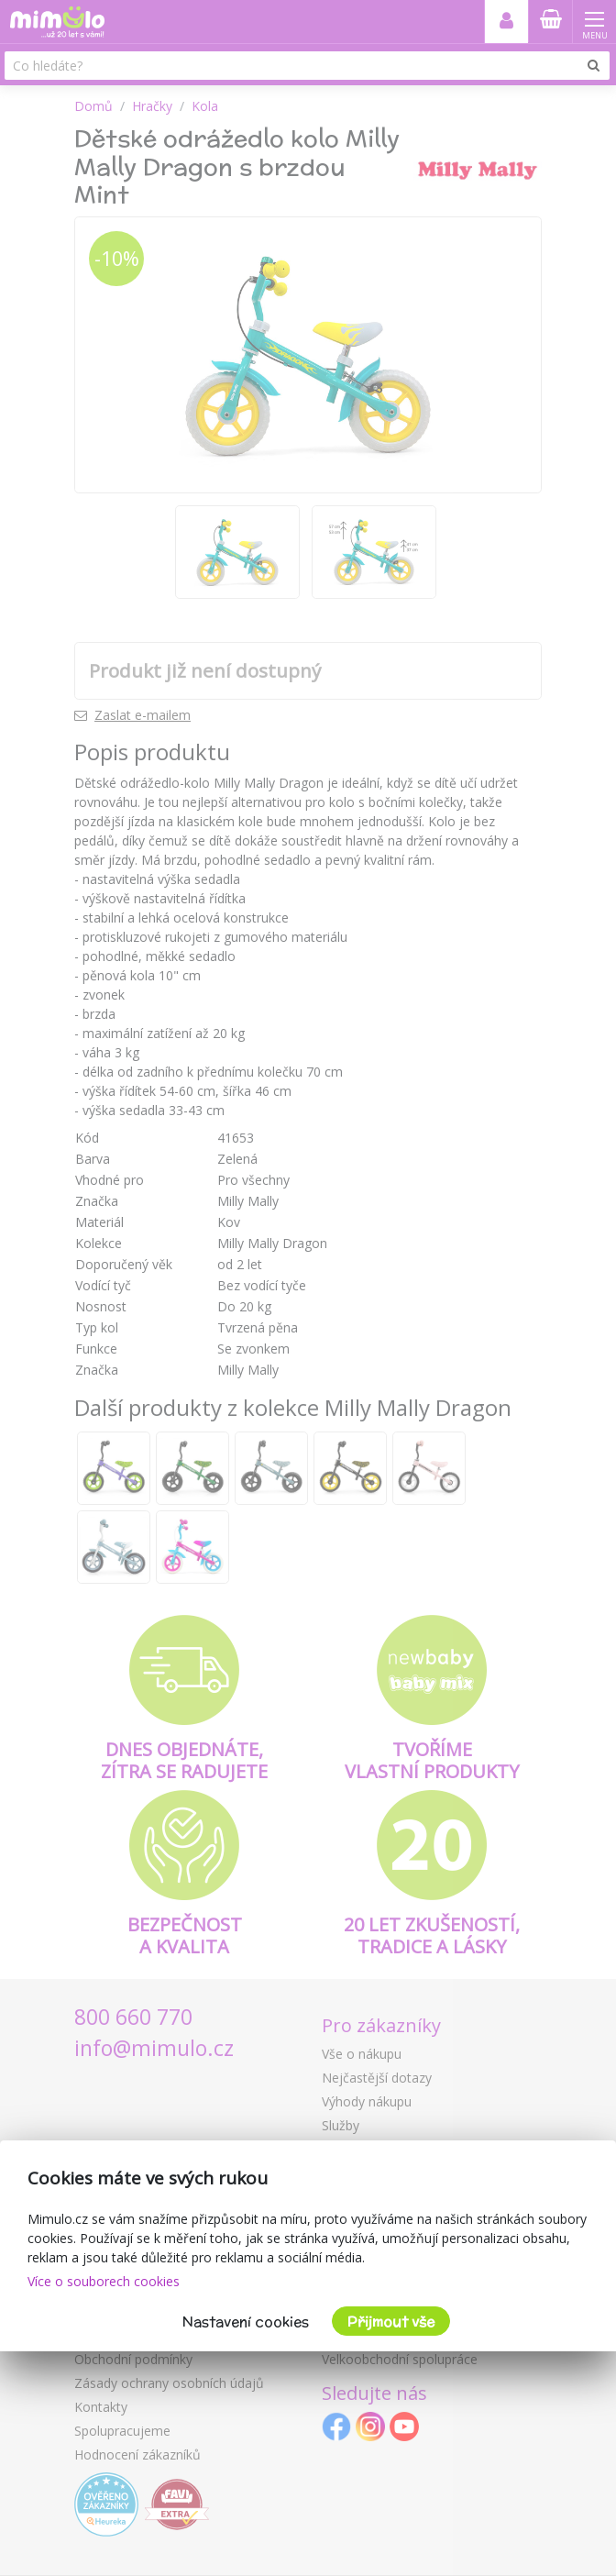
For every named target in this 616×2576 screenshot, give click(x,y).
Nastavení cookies (245, 2321)
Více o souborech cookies (104, 2281)
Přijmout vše (390, 2321)
